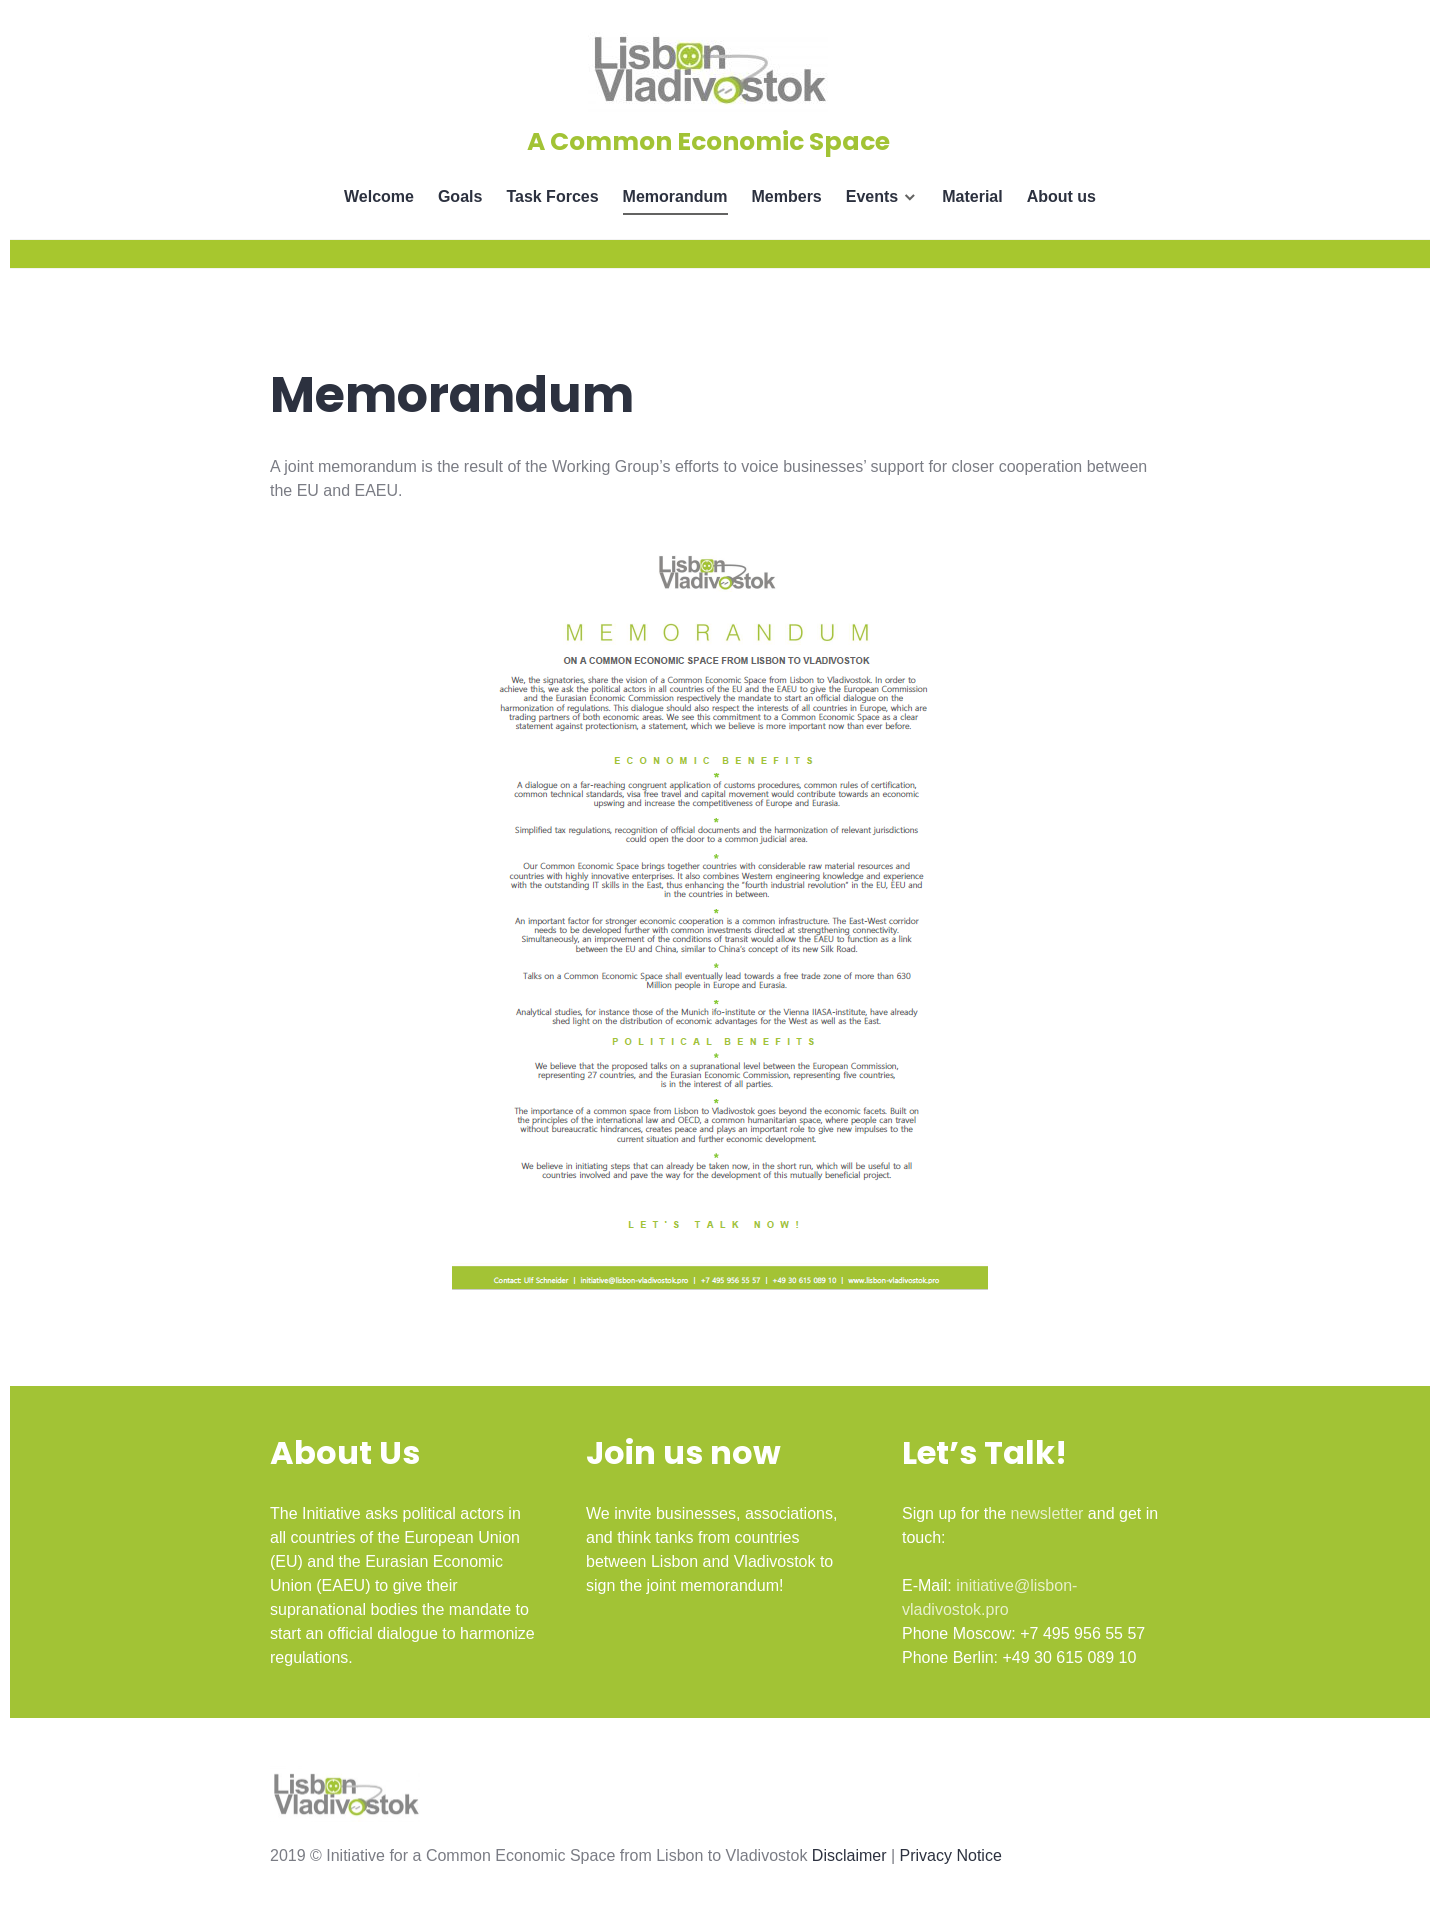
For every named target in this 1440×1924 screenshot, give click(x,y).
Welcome (379, 196)
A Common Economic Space (708, 141)
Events (872, 196)
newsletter (1046, 1513)
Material (972, 196)
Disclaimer (849, 1855)
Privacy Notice (951, 1855)
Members (787, 196)
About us (1061, 196)
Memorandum (675, 196)
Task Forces (552, 196)
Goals (460, 196)
